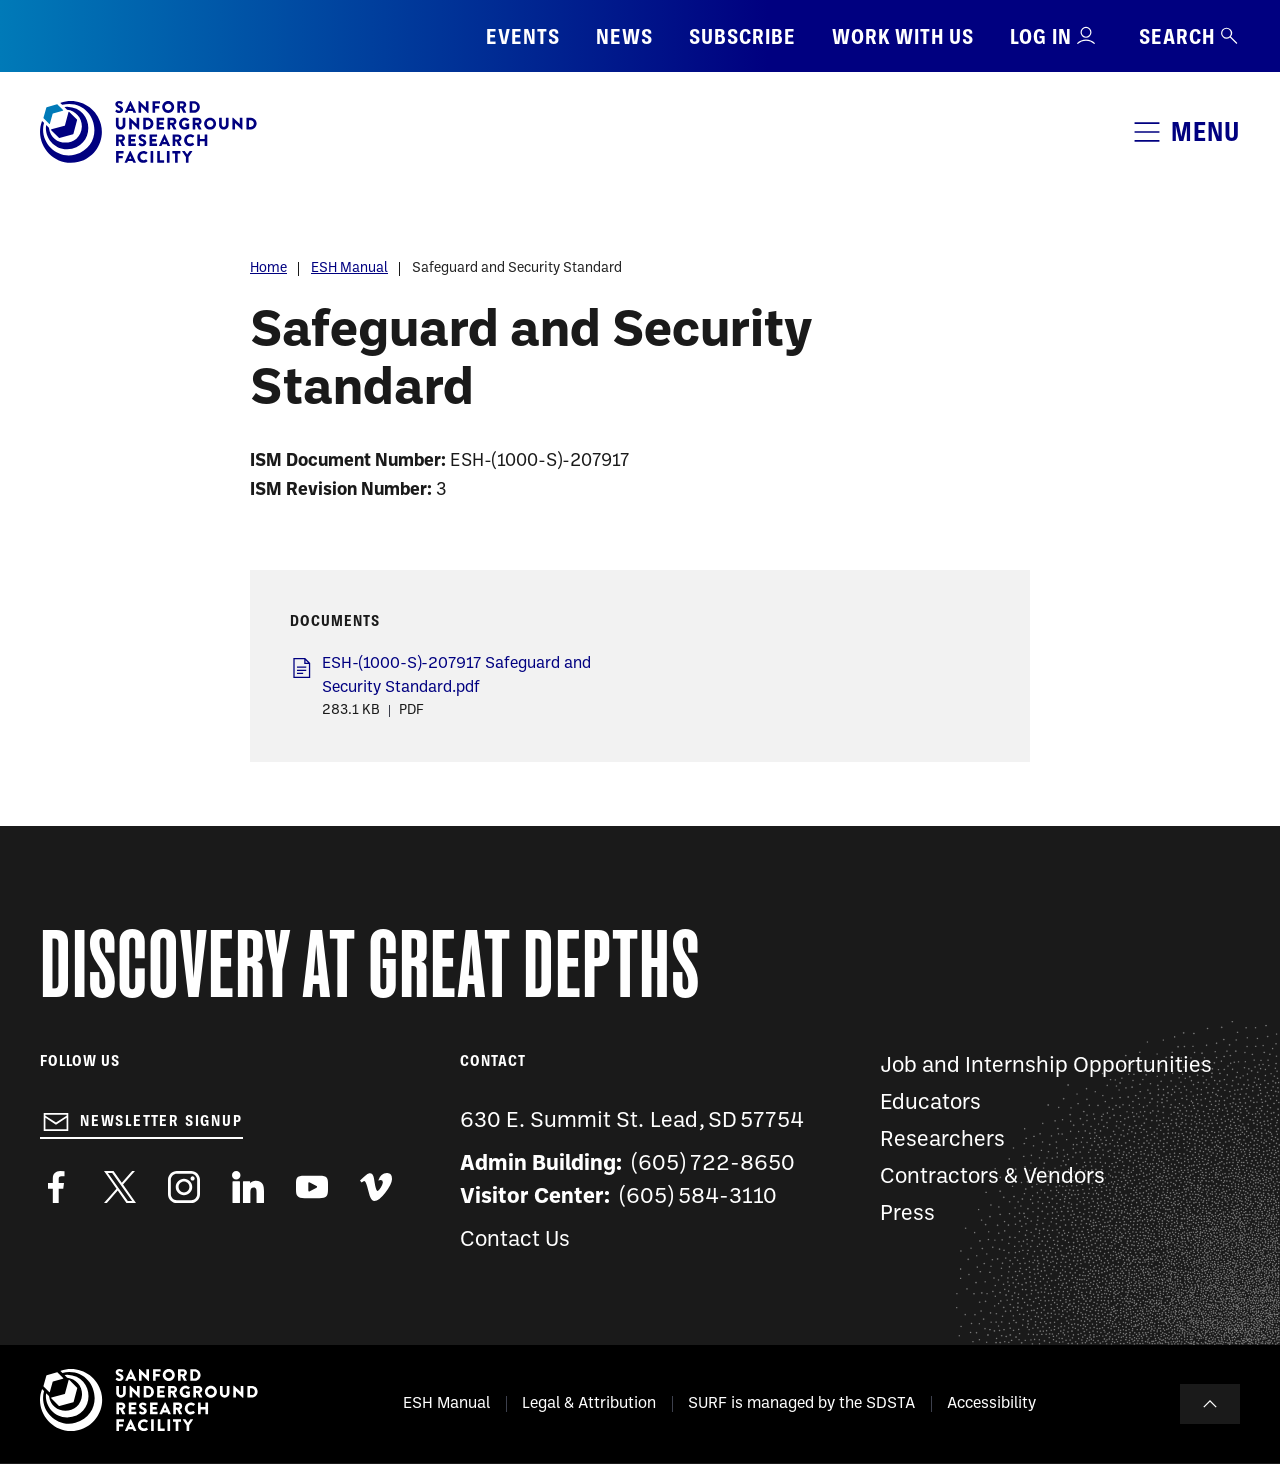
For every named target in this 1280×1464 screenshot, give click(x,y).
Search (1189, 36)
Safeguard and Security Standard (517, 268)
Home (268, 268)
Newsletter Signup (161, 1121)
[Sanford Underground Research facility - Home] (148, 159)
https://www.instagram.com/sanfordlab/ (184, 1187)
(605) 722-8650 (713, 1164)
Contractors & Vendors (992, 1177)
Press (907, 1214)
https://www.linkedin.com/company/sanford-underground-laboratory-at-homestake (248, 1187)
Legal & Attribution (589, 1404)
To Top (1210, 1404)
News (624, 36)
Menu (1205, 131)
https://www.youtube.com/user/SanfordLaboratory (312, 1187)
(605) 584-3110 (698, 1197)
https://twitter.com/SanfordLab (120, 1187)
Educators (930, 1103)
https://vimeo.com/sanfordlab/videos (376, 1187)
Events (523, 36)
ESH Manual (349, 268)
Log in (1041, 36)
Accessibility (991, 1404)
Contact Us (515, 1240)
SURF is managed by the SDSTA (801, 1404)
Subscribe (742, 36)
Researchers (942, 1140)
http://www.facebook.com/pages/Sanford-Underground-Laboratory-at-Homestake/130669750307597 (56, 1187)
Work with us (903, 36)
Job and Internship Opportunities (1046, 1066)
